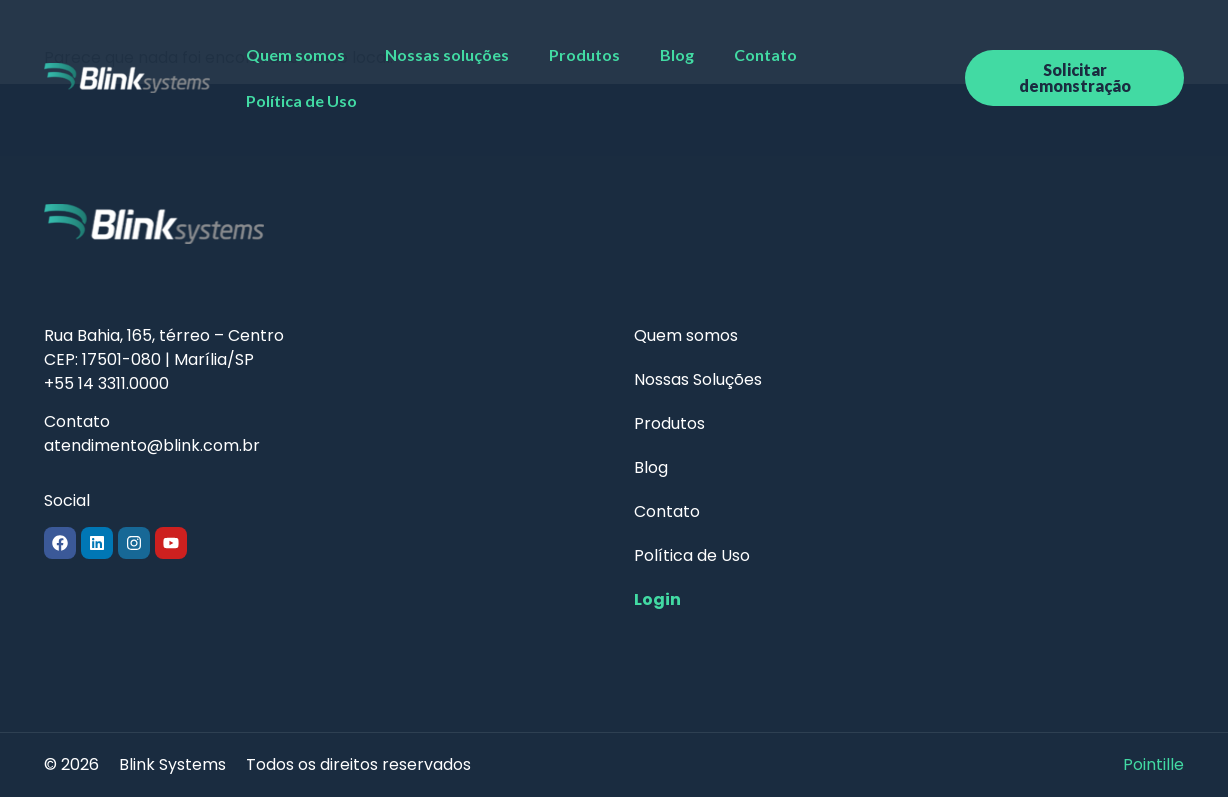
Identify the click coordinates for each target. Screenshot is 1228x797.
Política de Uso (301, 100)
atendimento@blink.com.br (152, 445)
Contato (765, 54)
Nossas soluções (447, 54)
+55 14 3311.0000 (106, 383)
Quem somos (295, 54)
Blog (677, 54)
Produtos (584, 54)
